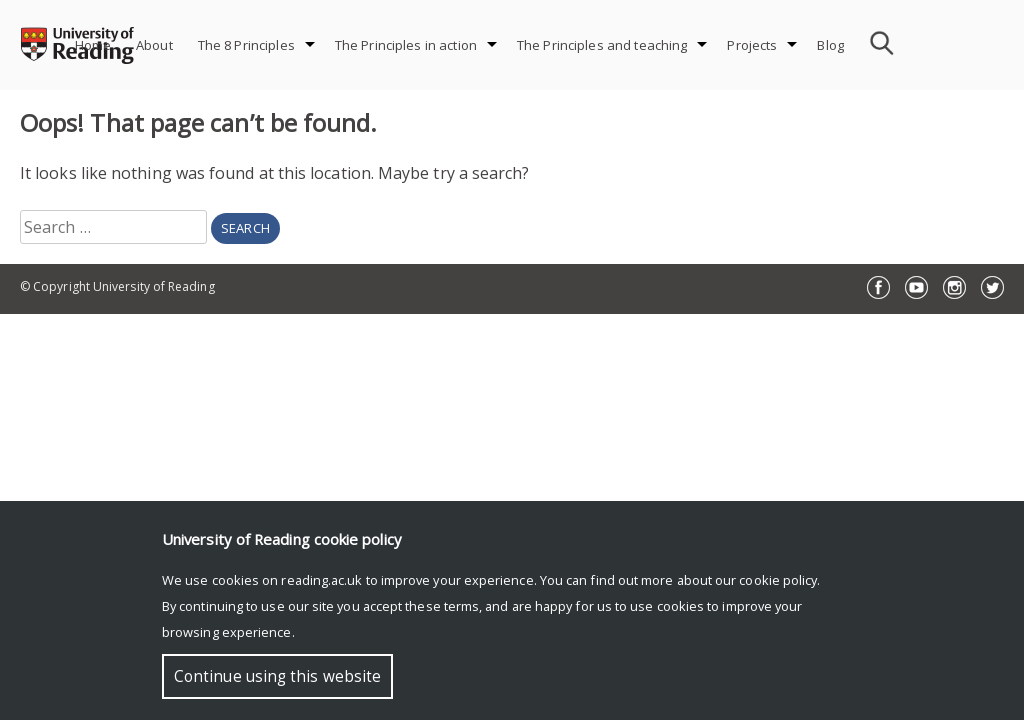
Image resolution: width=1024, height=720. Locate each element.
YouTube (916, 287)
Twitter (992, 287)
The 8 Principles (246, 45)
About (154, 45)
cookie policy (778, 580)
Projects (752, 45)
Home (93, 45)
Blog (830, 45)
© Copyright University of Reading (117, 286)
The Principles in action (406, 45)
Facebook (878, 287)
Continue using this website (277, 676)
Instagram (954, 287)
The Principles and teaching (602, 45)
